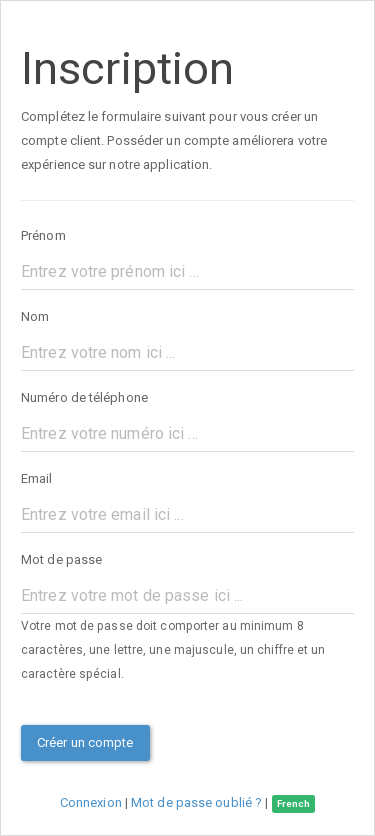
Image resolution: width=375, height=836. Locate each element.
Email (37, 478)
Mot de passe (61, 559)
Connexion (92, 802)
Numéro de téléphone (84, 397)
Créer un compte (85, 742)
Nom (35, 316)
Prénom (43, 235)
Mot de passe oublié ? (196, 802)
